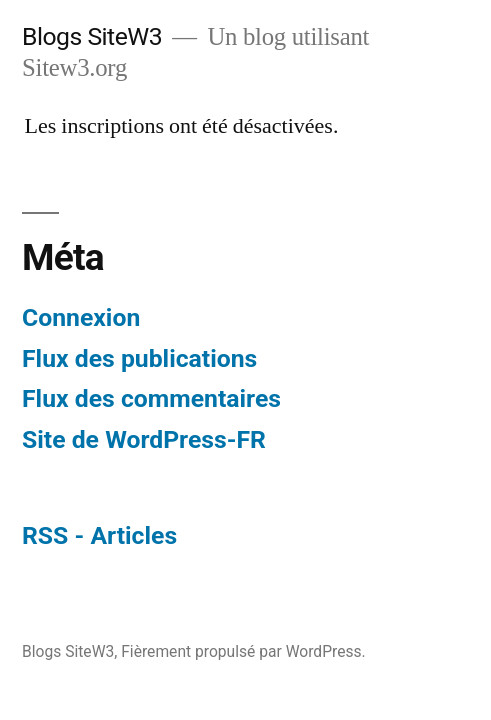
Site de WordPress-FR (144, 439)
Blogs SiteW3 (92, 36)
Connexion (81, 317)
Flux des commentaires (151, 398)
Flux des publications (139, 358)
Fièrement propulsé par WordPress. (243, 651)
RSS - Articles (99, 535)
